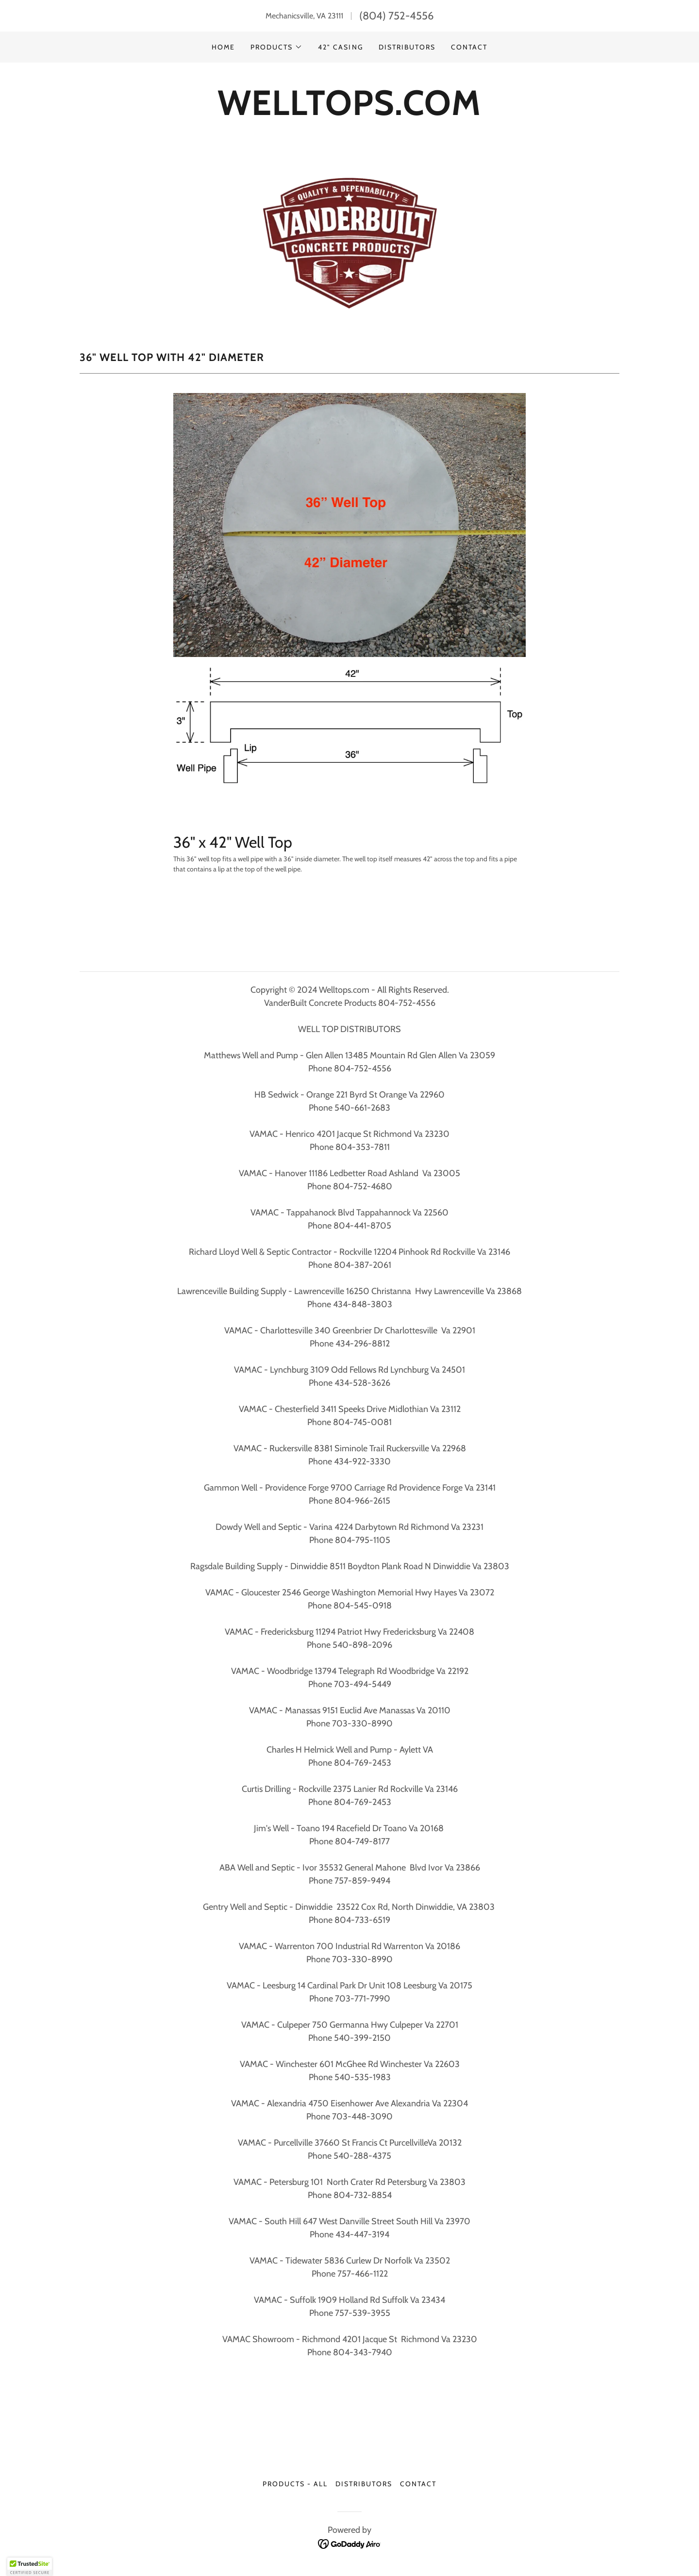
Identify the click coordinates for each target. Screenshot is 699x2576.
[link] (350, 2543)
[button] (276, 47)
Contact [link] (469, 47)
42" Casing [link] (340, 47)
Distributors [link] (407, 47)
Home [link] (223, 47)
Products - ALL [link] (295, 2483)
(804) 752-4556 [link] (396, 15)
